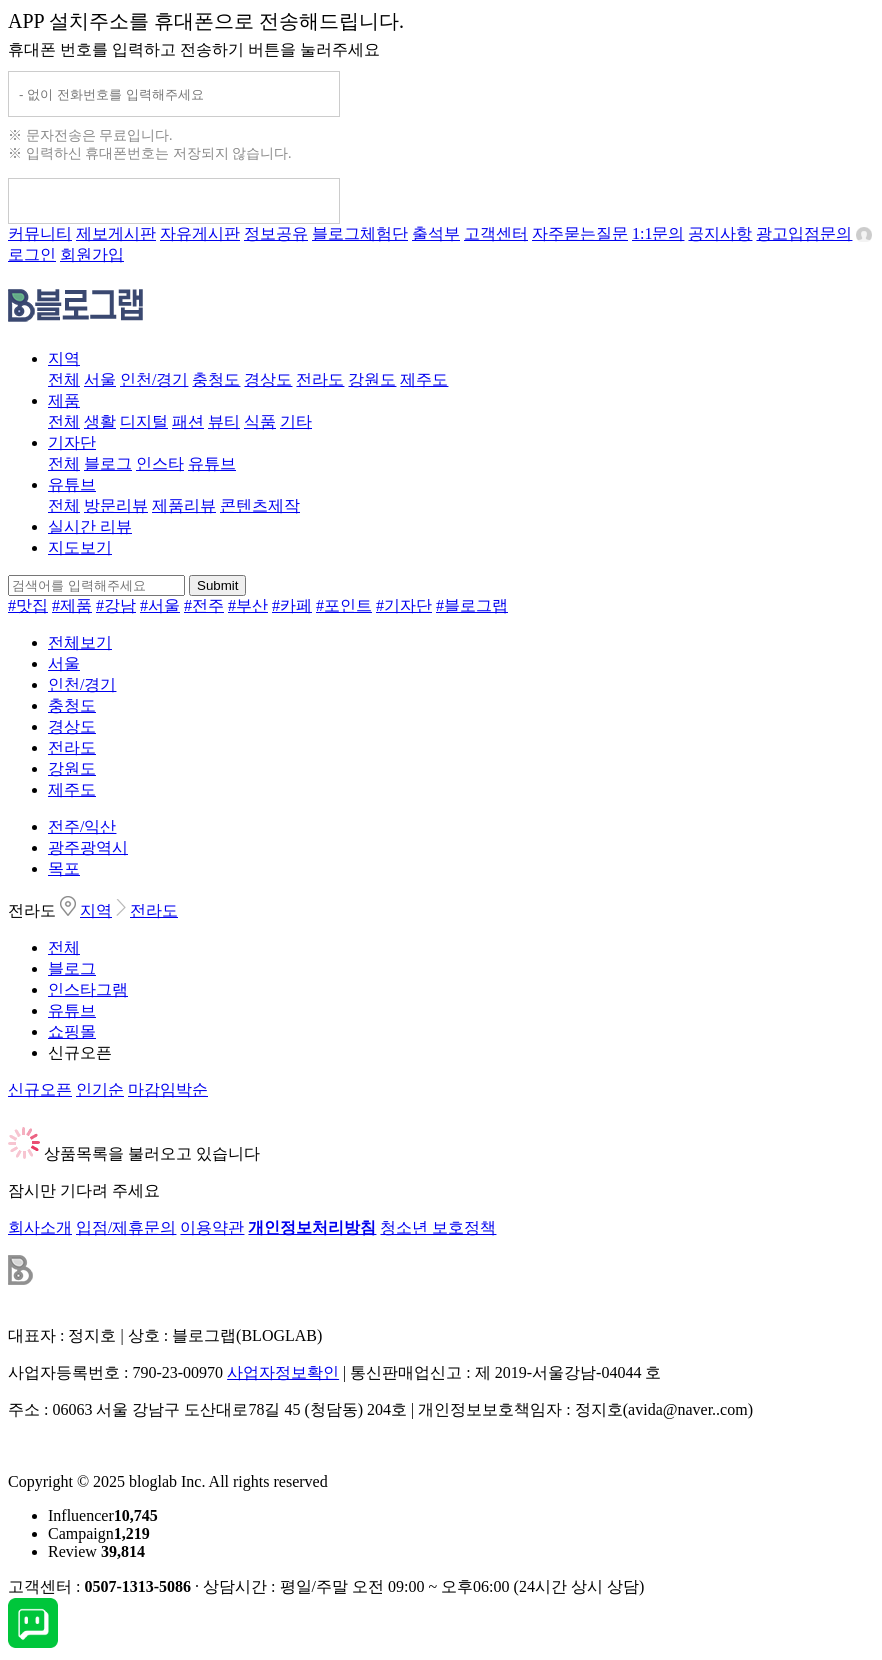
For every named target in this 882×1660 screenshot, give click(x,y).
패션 (188, 421)
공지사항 (720, 233)
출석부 (436, 233)
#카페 (292, 605)
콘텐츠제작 (260, 505)
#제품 (72, 605)
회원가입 (92, 254)
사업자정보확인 (283, 1372)
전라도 (320, 379)
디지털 (144, 421)
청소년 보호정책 (438, 1227)
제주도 (424, 379)
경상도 (268, 379)
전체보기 (80, 642)
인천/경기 (154, 379)
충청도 (216, 379)
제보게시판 (116, 233)
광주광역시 (88, 847)
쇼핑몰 (72, 1031)
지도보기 (80, 547)
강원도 (372, 379)
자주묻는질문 (580, 233)
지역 (64, 358)
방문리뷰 (116, 505)
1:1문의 (658, 233)
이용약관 (212, 1227)
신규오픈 (80, 1052)
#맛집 (28, 605)
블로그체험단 (360, 233)
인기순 (100, 1089)
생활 (100, 421)
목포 (64, 868)
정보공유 (276, 233)
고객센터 (496, 233)
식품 (260, 421)
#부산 (248, 605)
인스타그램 (88, 989)
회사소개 (40, 1227)
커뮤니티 (40, 233)
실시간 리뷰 (90, 526)
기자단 (72, 442)
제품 (64, 400)
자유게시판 (200, 233)
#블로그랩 (472, 605)
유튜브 (212, 463)
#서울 (160, 605)
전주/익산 (82, 826)
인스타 (160, 463)
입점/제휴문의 (126, 1227)
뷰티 (224, 421)
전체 (64, 379)
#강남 (116, 605)
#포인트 (344, 605)
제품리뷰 (184, 505)
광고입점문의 (804, 233)
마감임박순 (168, 1089)
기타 (296, 421)
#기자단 (404, 605)
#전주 (204, 605)
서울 (100, 379)
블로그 (108, 463)
